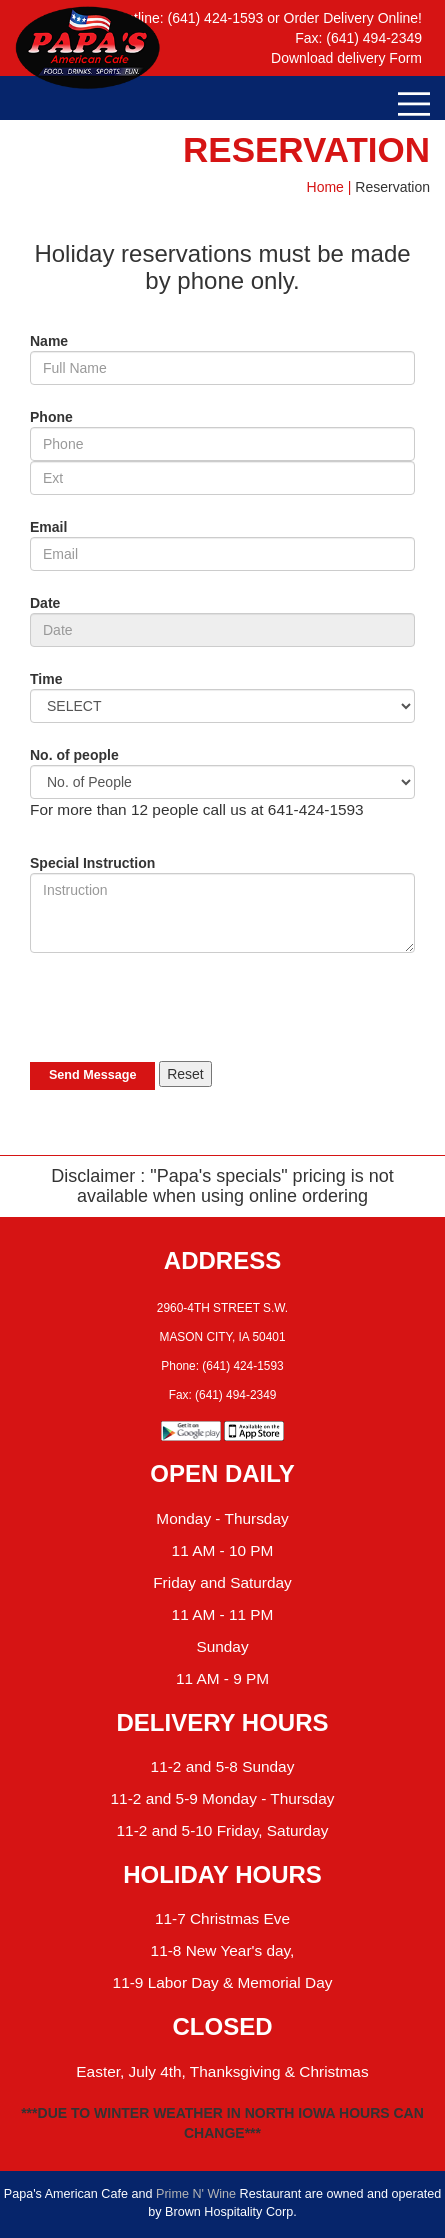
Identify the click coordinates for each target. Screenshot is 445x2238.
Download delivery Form (346, 58)
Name (49, 341)
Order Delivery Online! (353, 18)
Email (48, 527)
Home (325, 187)
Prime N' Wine (196, 2194)
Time (46, 679)
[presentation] (182, 1007)
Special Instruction (92, 863)
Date (45, 603)
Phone (51, 417)
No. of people (74, 755)
